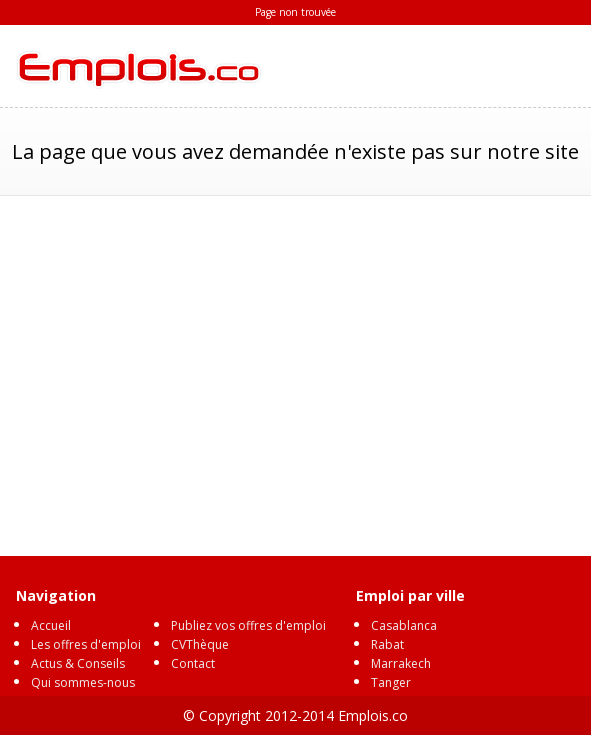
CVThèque (200, 644)
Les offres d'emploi (86, 644)
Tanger (391, 682)
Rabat (387, 644)
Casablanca (404, 625)
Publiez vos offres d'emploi (248, 625)
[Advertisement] (295, 366)
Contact (193, 663)
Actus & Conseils (78, 663)
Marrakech (401, 663)
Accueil (51, 625)
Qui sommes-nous (83, 682)
